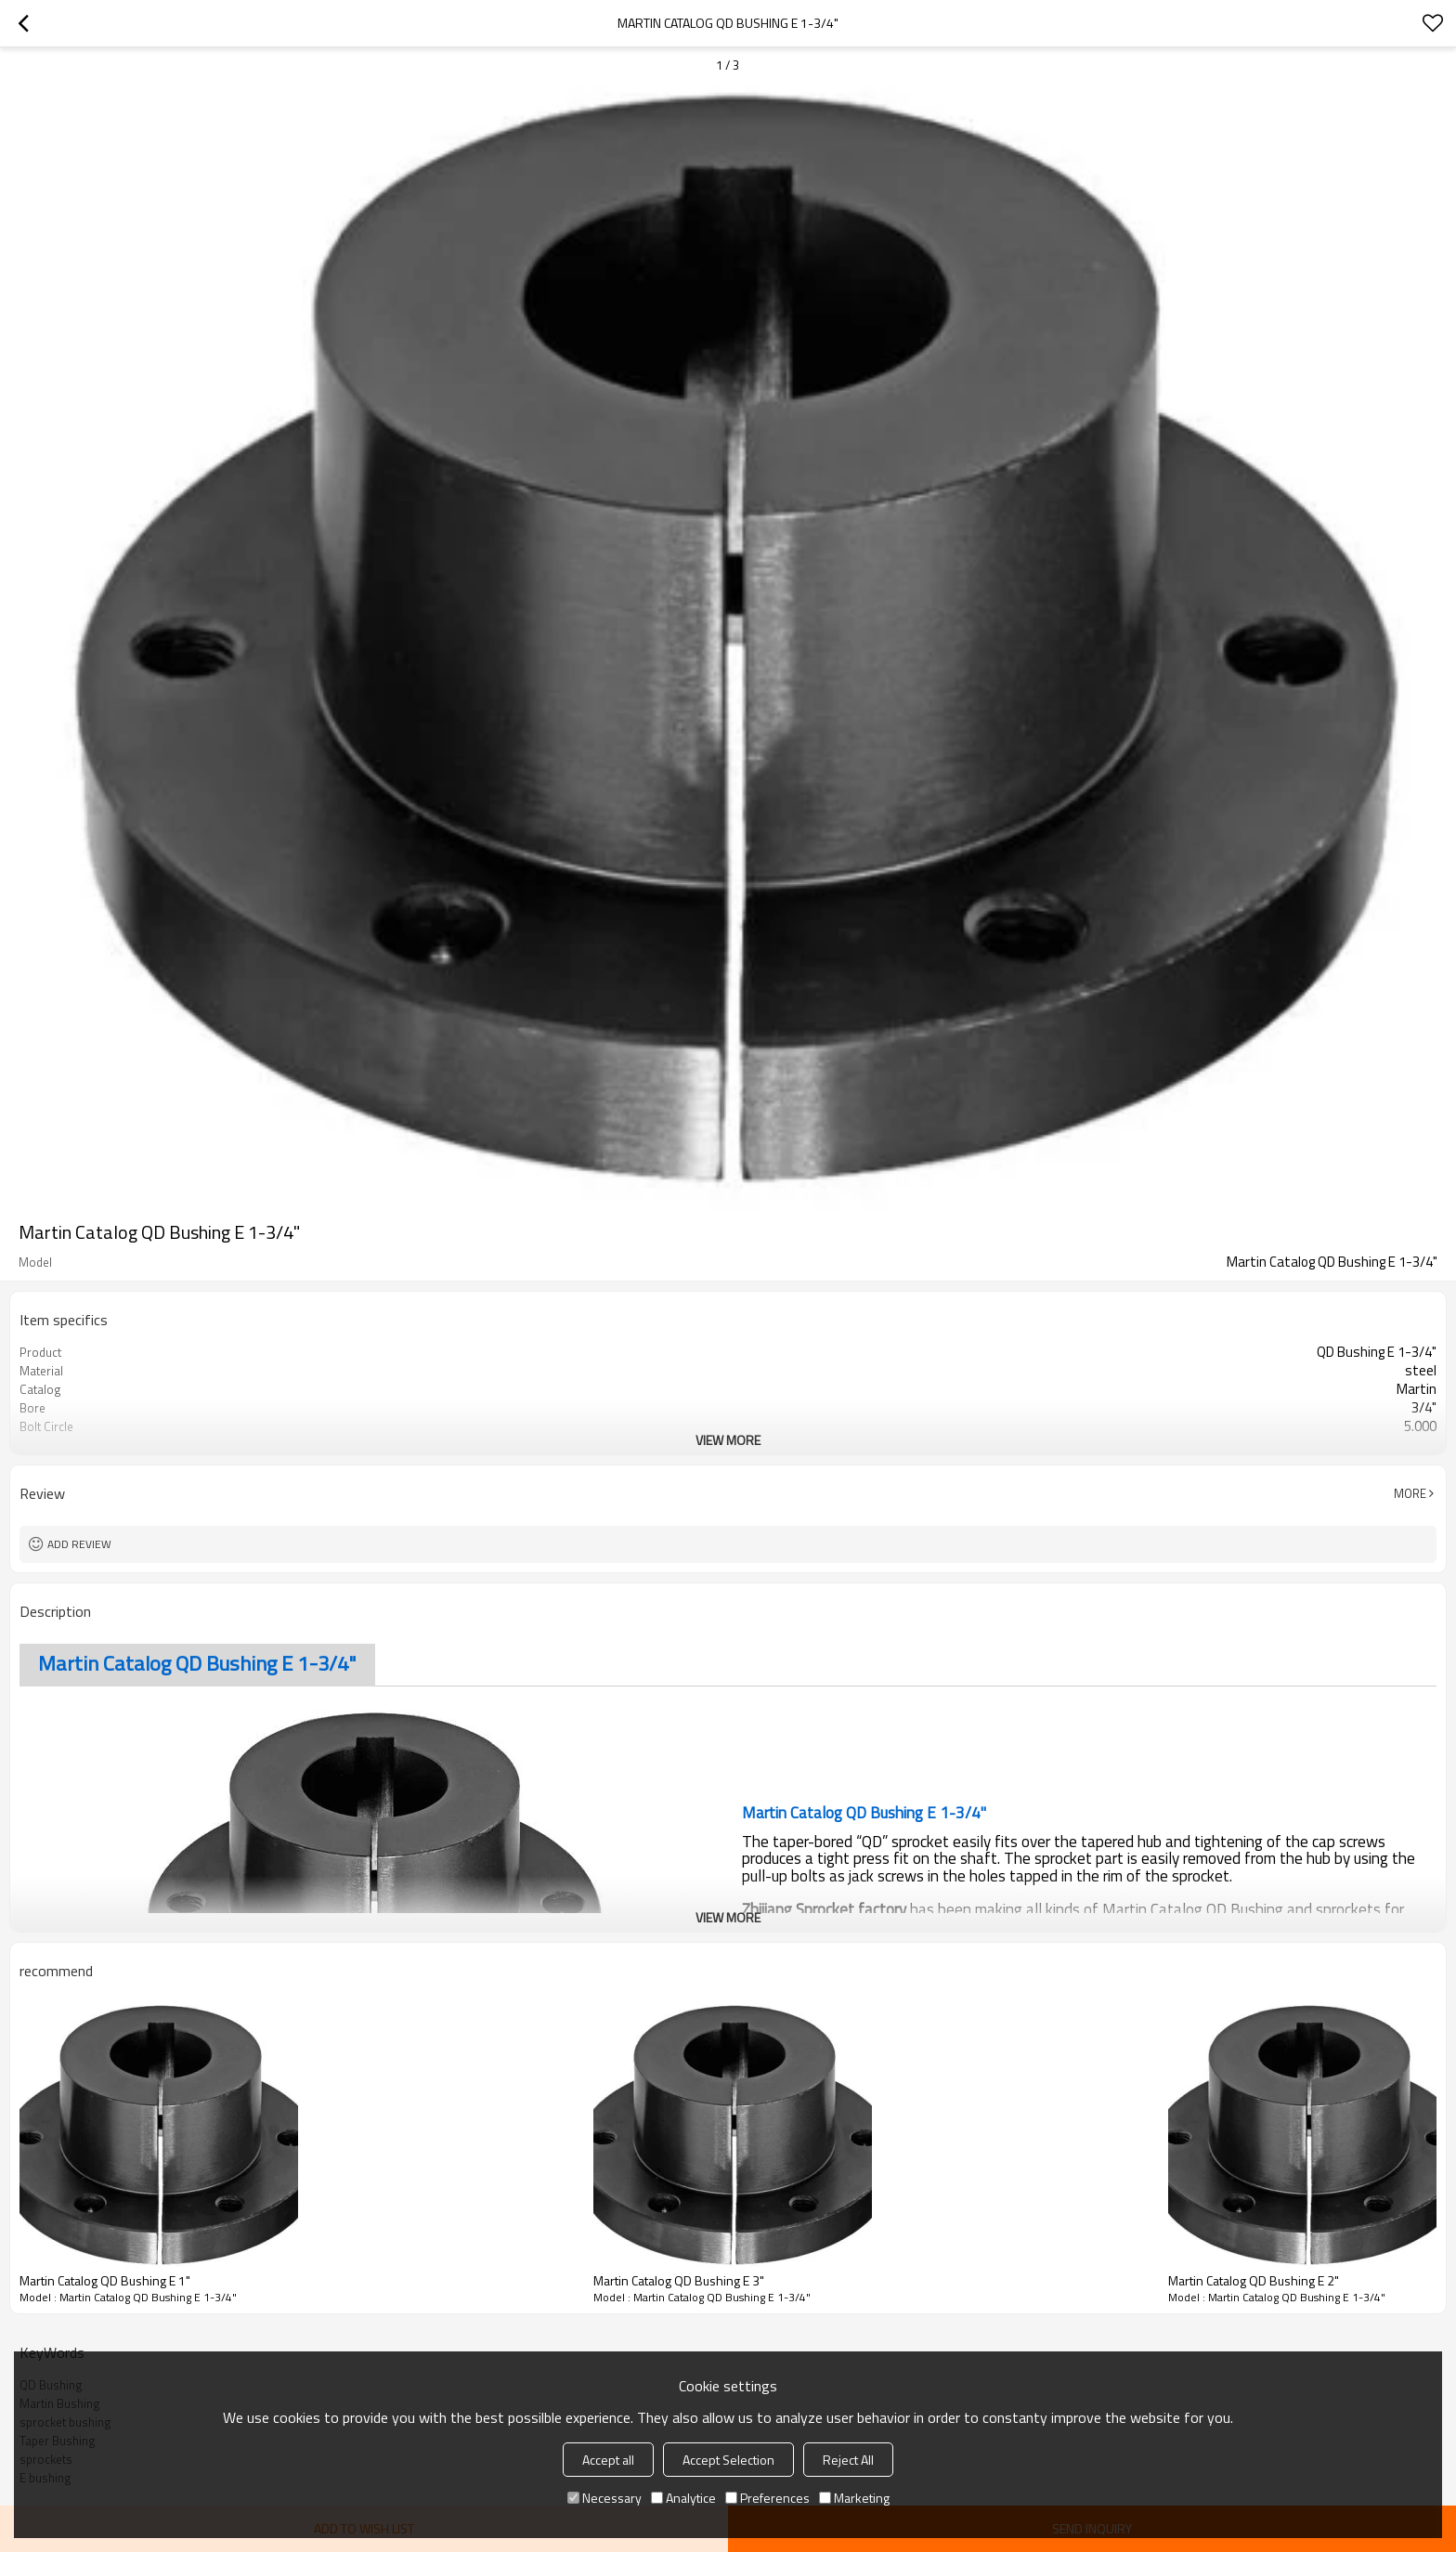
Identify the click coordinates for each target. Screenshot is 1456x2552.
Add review (79, 1544)
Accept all (608, 2459)
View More (728, 1440)
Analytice (683, 2497)
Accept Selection (728, 2459)
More (1410, 1493)
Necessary (604, 2497)
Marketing (854, 2497)
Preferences (767, 2497)
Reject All (848, 2459)
